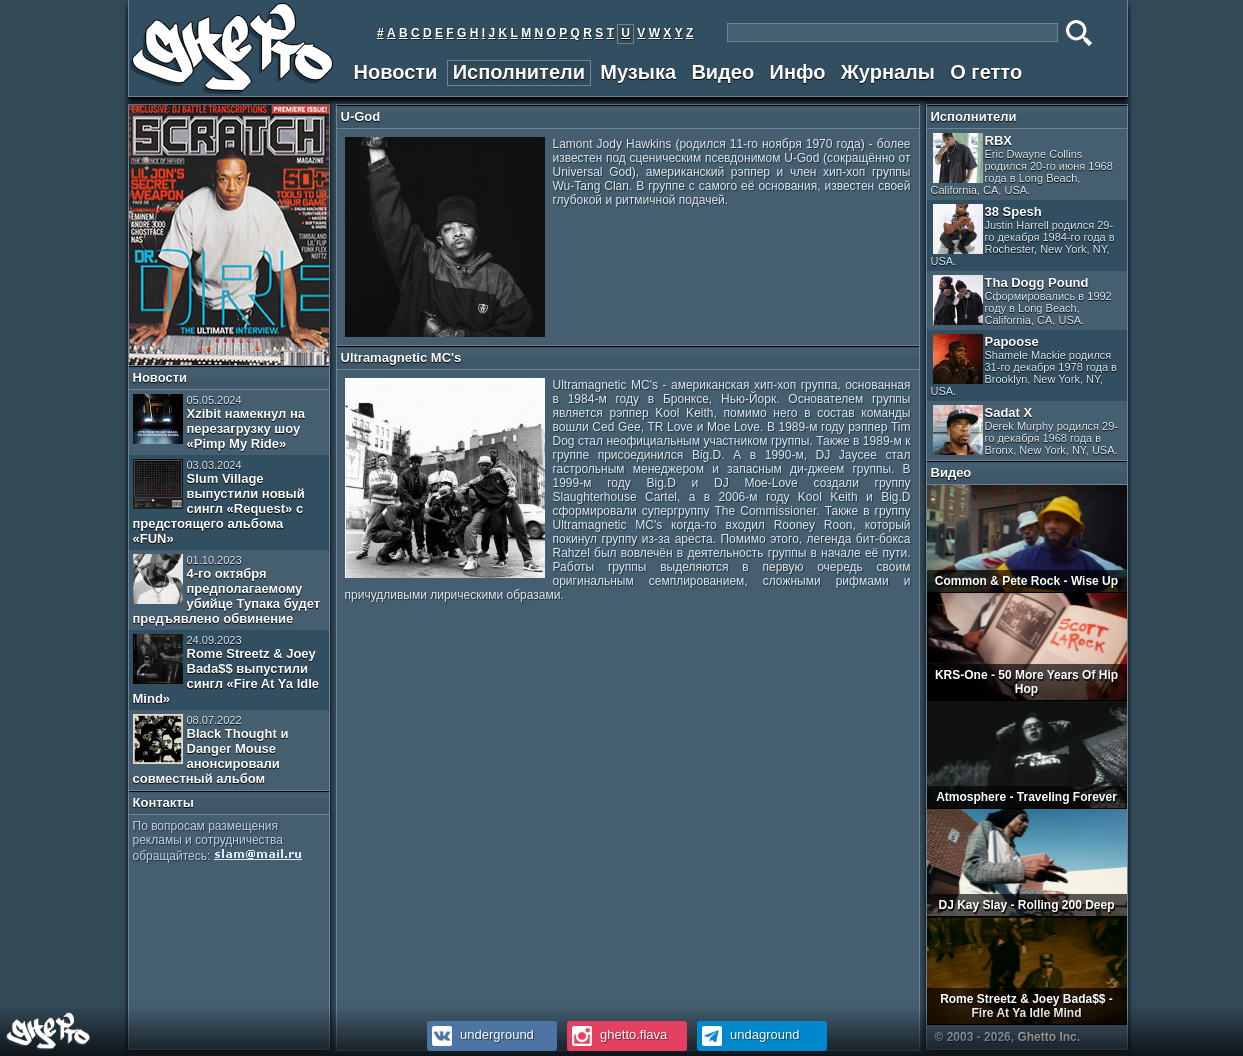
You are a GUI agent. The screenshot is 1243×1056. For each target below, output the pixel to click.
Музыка (638, 72)
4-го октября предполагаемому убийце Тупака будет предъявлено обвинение (227, 590)
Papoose (1024, 365)
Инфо (798, 72)
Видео (722, 72)
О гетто (986, 72)
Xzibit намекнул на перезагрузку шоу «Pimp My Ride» (219, 422)
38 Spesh (1023, 235)
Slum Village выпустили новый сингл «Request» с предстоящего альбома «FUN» (219, 502)
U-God (361, 116)
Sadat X (1026, 430)
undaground (748, 1034)
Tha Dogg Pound (1022, 300)
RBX (1022, 164)
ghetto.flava (617, 1034)
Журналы (888, 72)
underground (480, 1034)
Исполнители (519, 72)
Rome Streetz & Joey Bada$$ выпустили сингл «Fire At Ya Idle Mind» (226, 670)
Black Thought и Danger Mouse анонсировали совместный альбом (211, 750)
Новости (396, 72)
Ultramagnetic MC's (401, 357)
